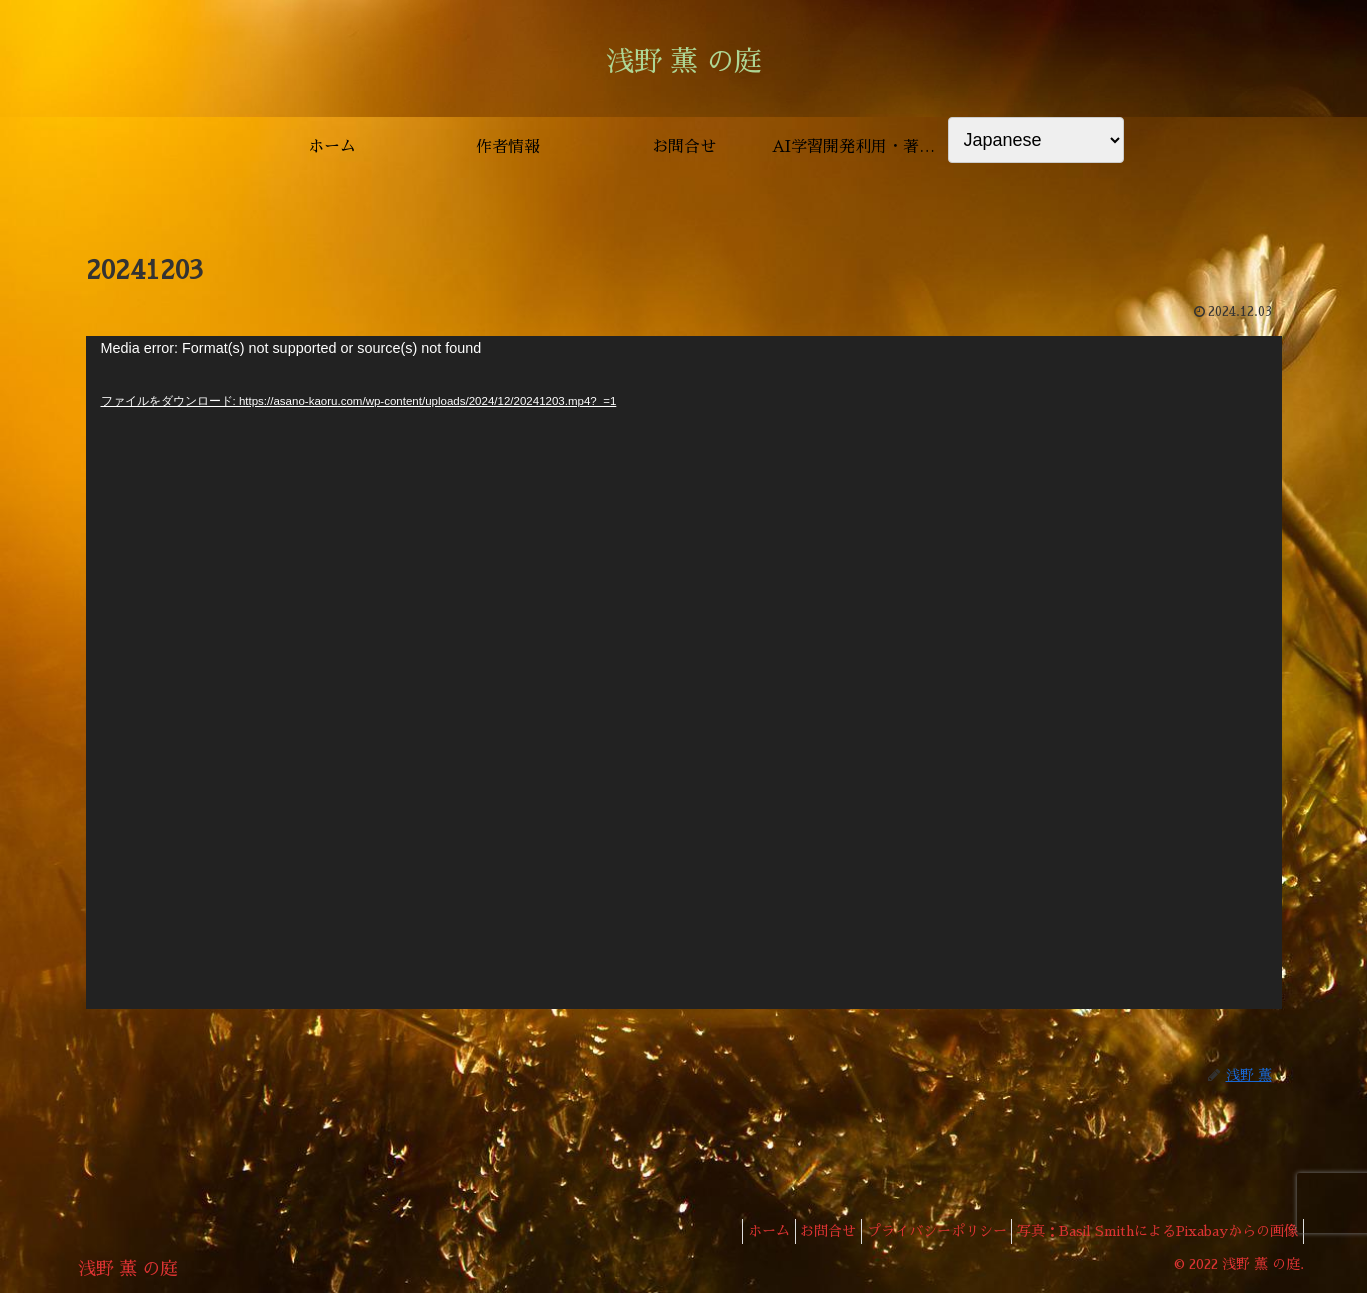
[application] (684, 672)
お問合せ (802, 1231)
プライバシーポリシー (921, 1231)
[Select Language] (1036, 140)
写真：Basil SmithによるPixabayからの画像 (1152, 1231)
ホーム (732, 1231)
